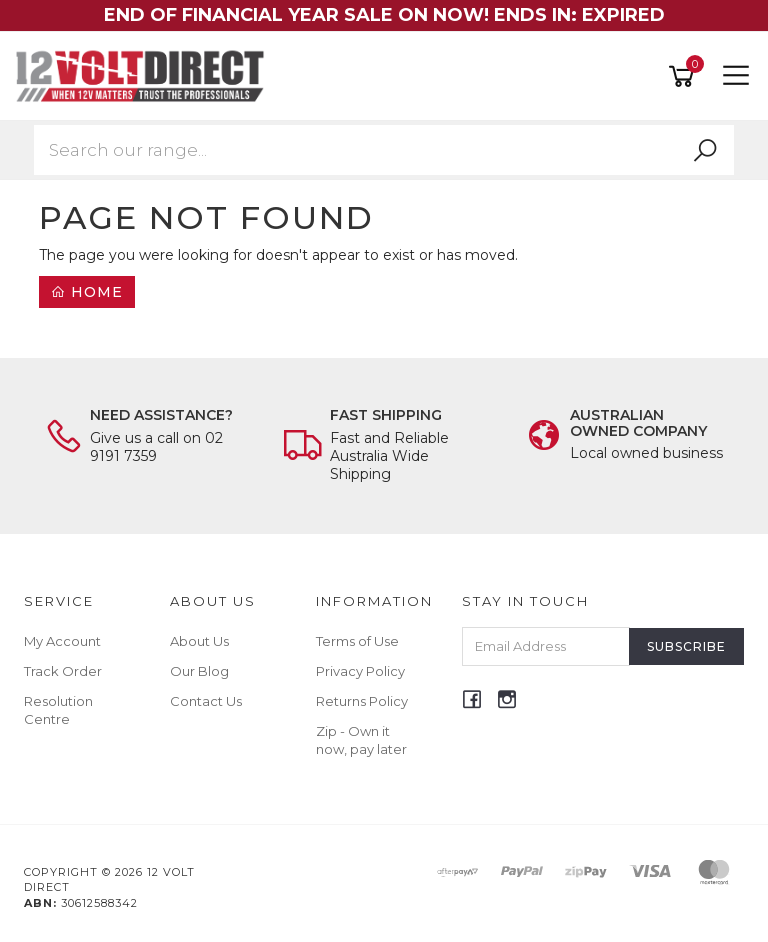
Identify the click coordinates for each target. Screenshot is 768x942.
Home (87, 292)
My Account (62, 641)
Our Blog (199, 671)
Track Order (63, 671)
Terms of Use (357, 641)
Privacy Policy (360, 671)
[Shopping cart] (685, 76)
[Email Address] (546, 646)
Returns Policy (362, 701)
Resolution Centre (58, 710)
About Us (199, 641)
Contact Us (206, 701)
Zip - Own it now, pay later (361, 740)
